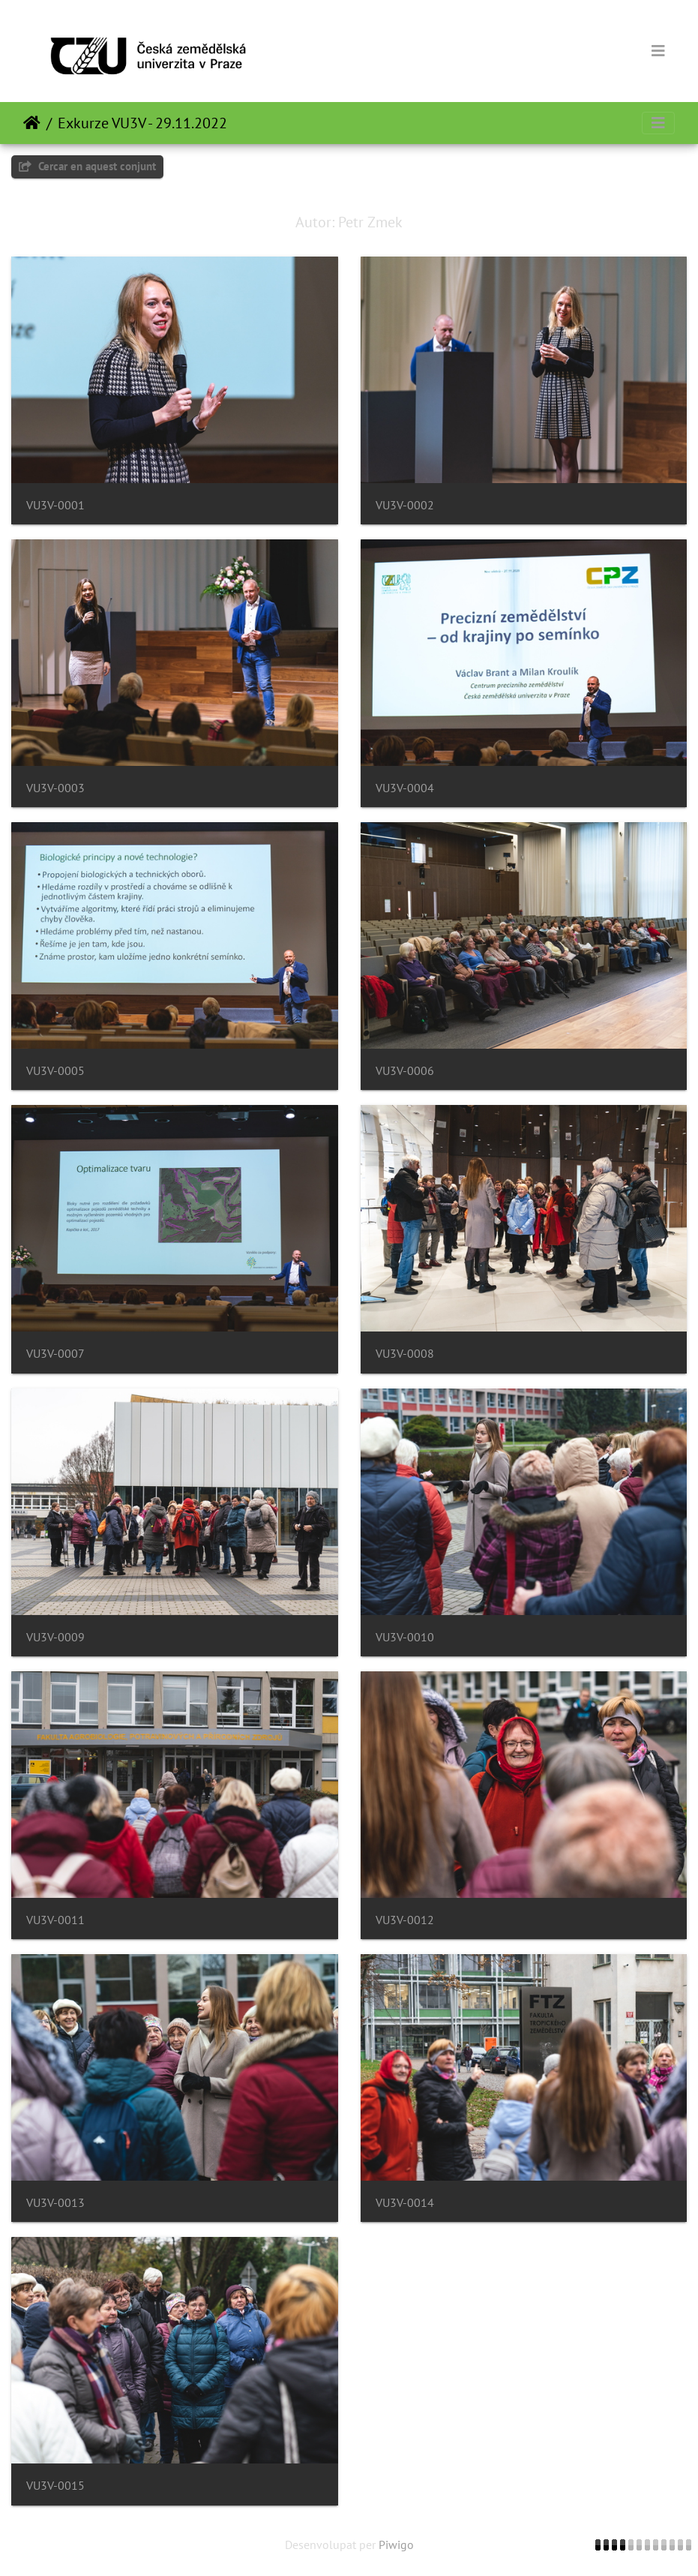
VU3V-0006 (405, 1071)
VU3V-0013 (55, 2203)
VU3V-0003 (55, 788)
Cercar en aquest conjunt (87, 166)
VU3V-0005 (55, 1071)
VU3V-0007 (55, 1354)
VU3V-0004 (405, 788)
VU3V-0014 (405, 2203)
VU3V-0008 (405, 1354)
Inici (31, 123)
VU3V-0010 (405, 1637)
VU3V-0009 (55, 1637)
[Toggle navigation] (658, 51)
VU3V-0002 (405, 505)
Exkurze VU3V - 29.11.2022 (142, 123)
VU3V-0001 (55, 505)
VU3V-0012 (405, 1920)
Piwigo (396, 2544)
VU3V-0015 (55, 2485)
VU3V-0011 (55, 1920)
